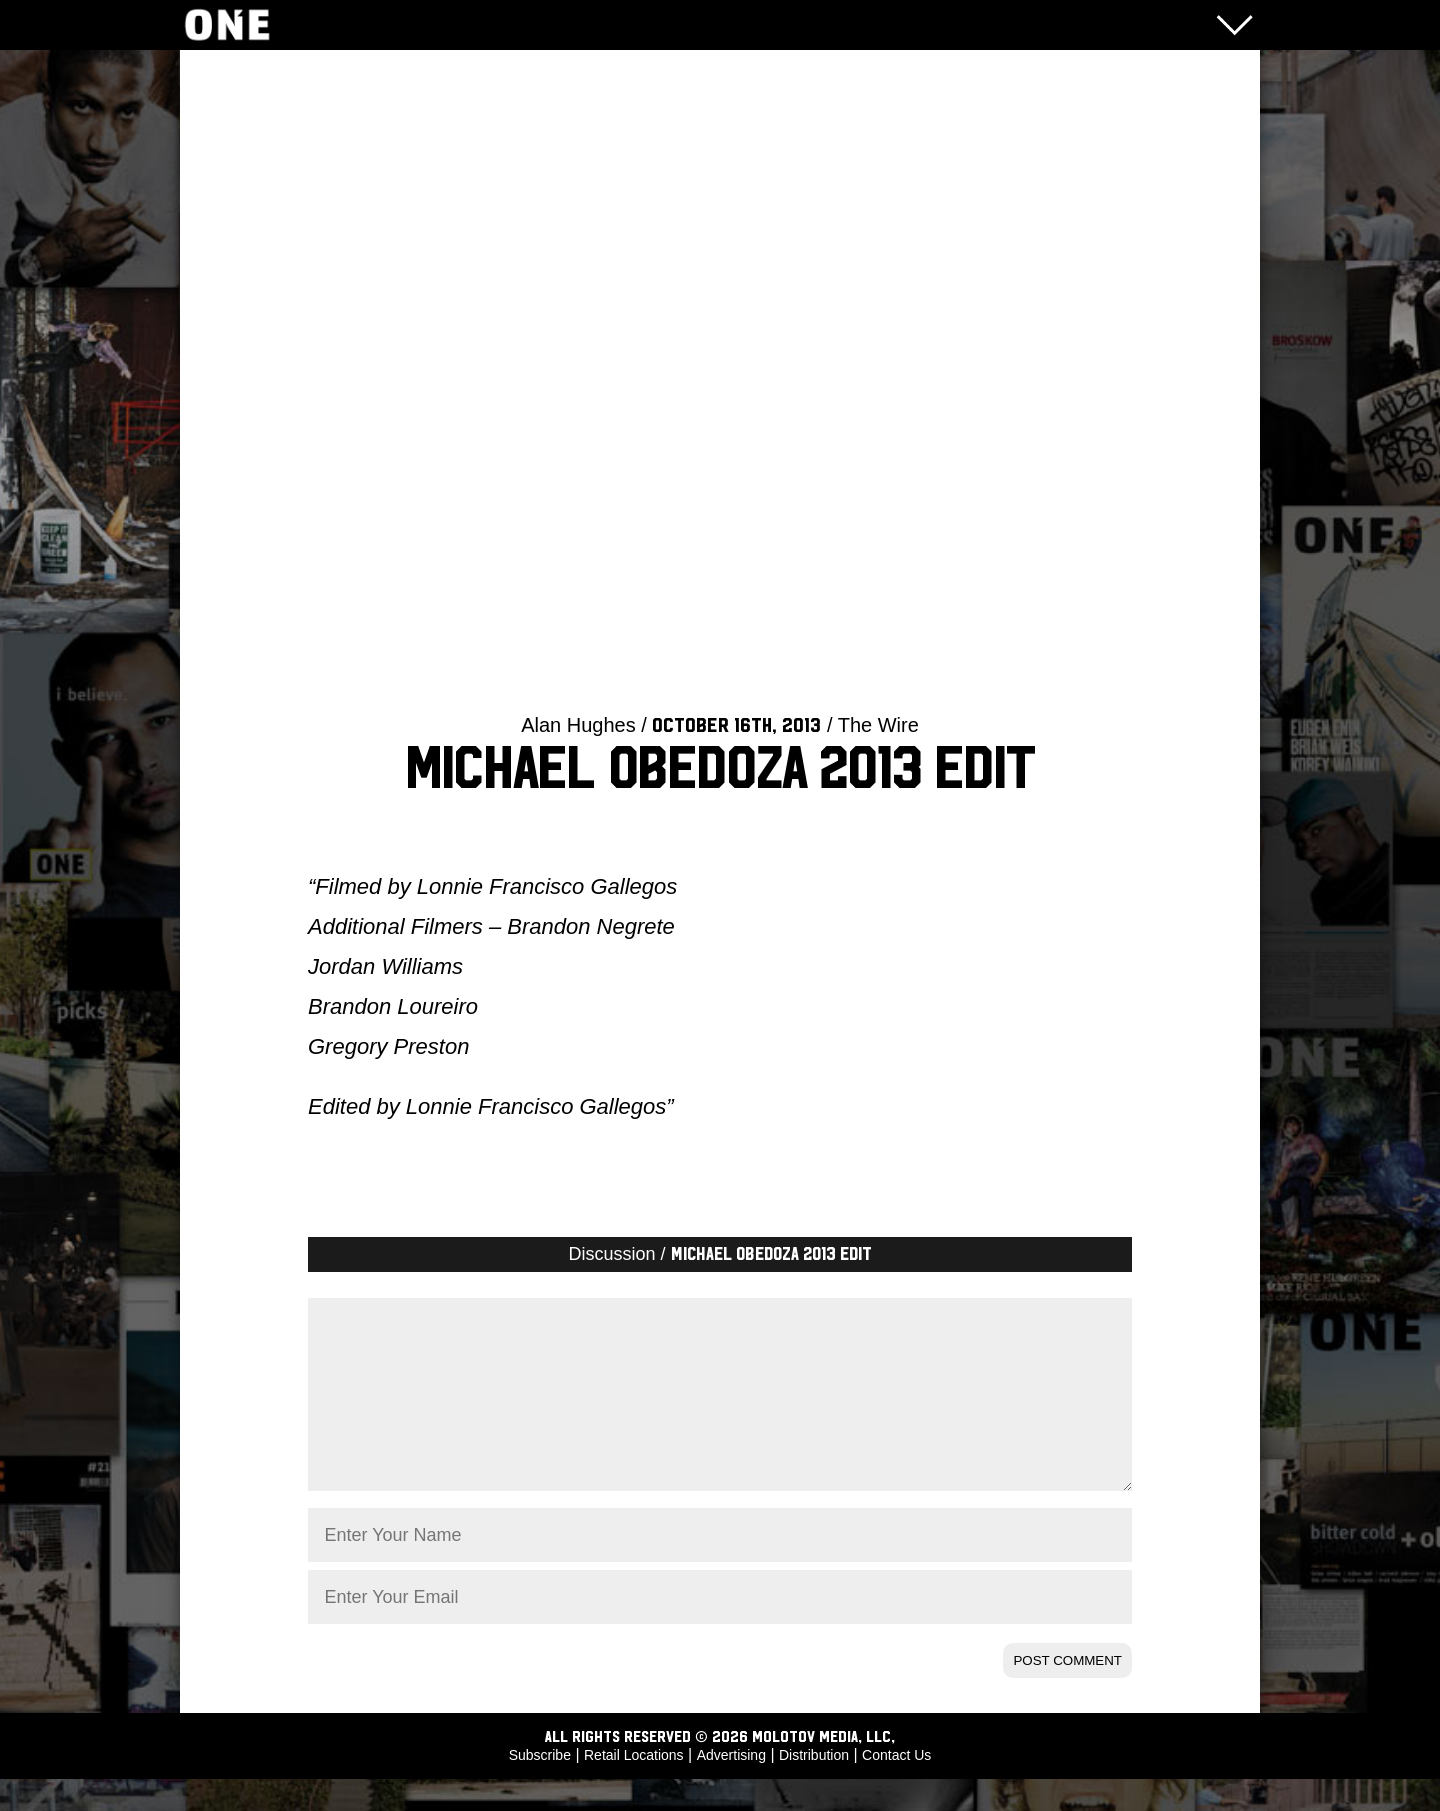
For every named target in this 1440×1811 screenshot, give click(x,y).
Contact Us (896, 1787)
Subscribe (540, 1787)
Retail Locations (634, 1787)
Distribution (814, 1787)
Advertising (731, 1787)
